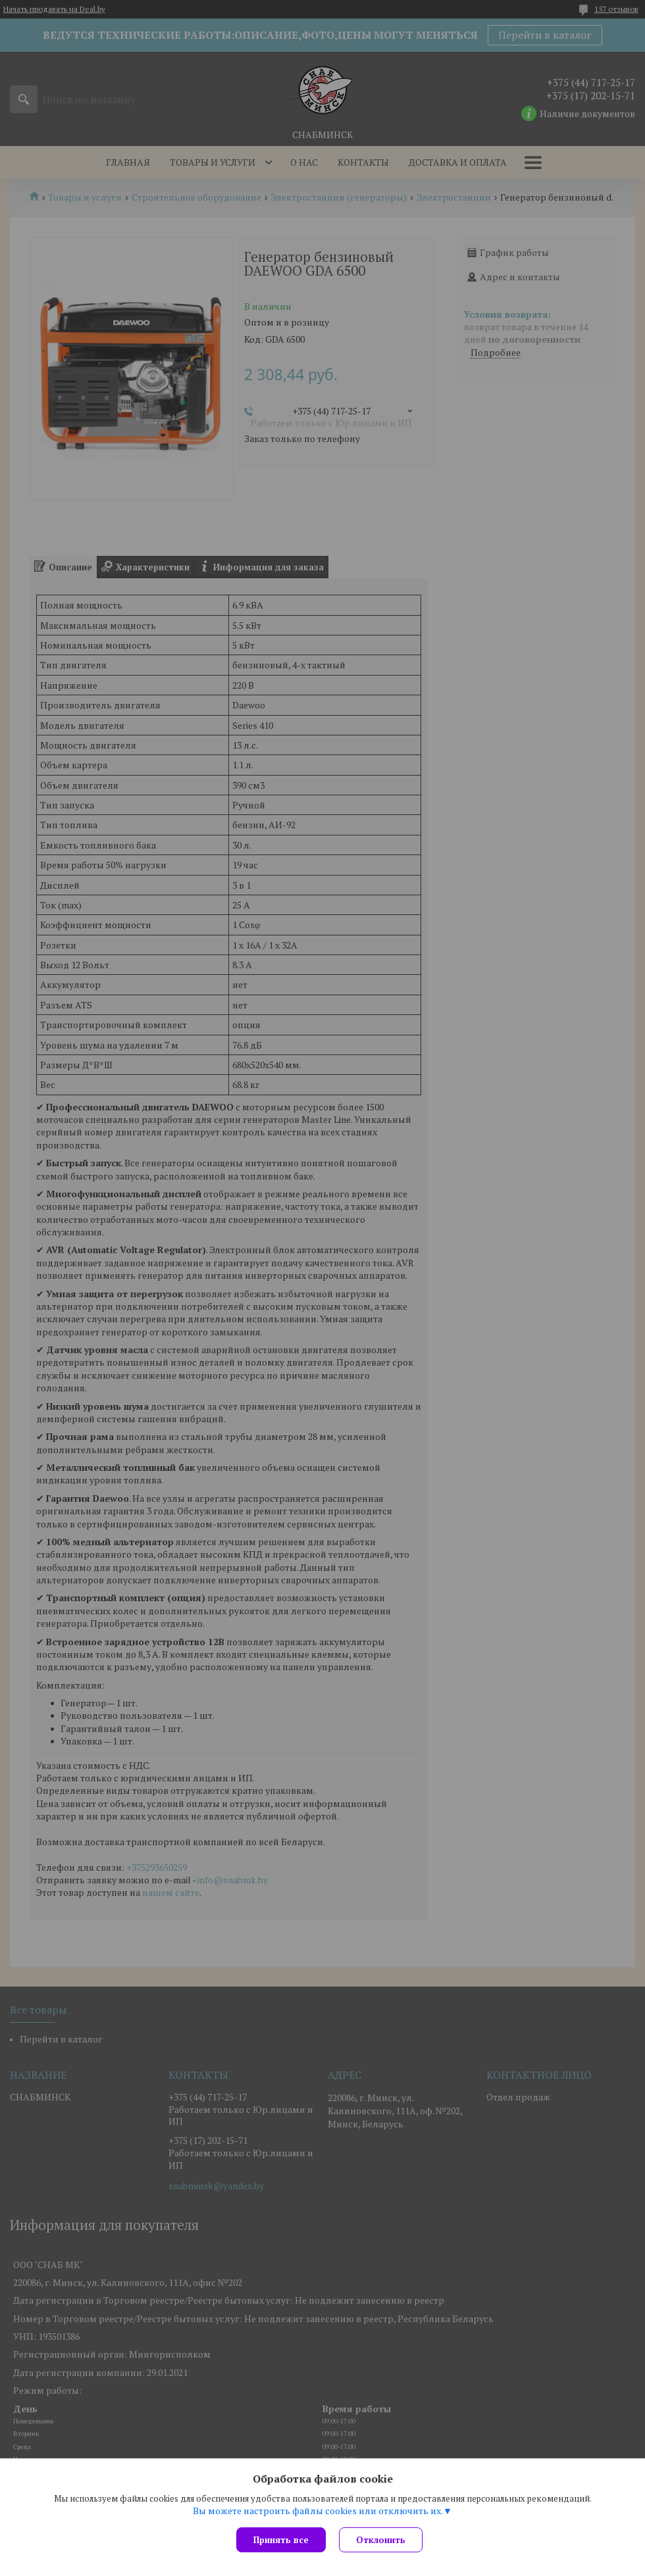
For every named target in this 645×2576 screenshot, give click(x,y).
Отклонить (380, 2540)
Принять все (281, 2540)
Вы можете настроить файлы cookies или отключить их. (318, 2511)
